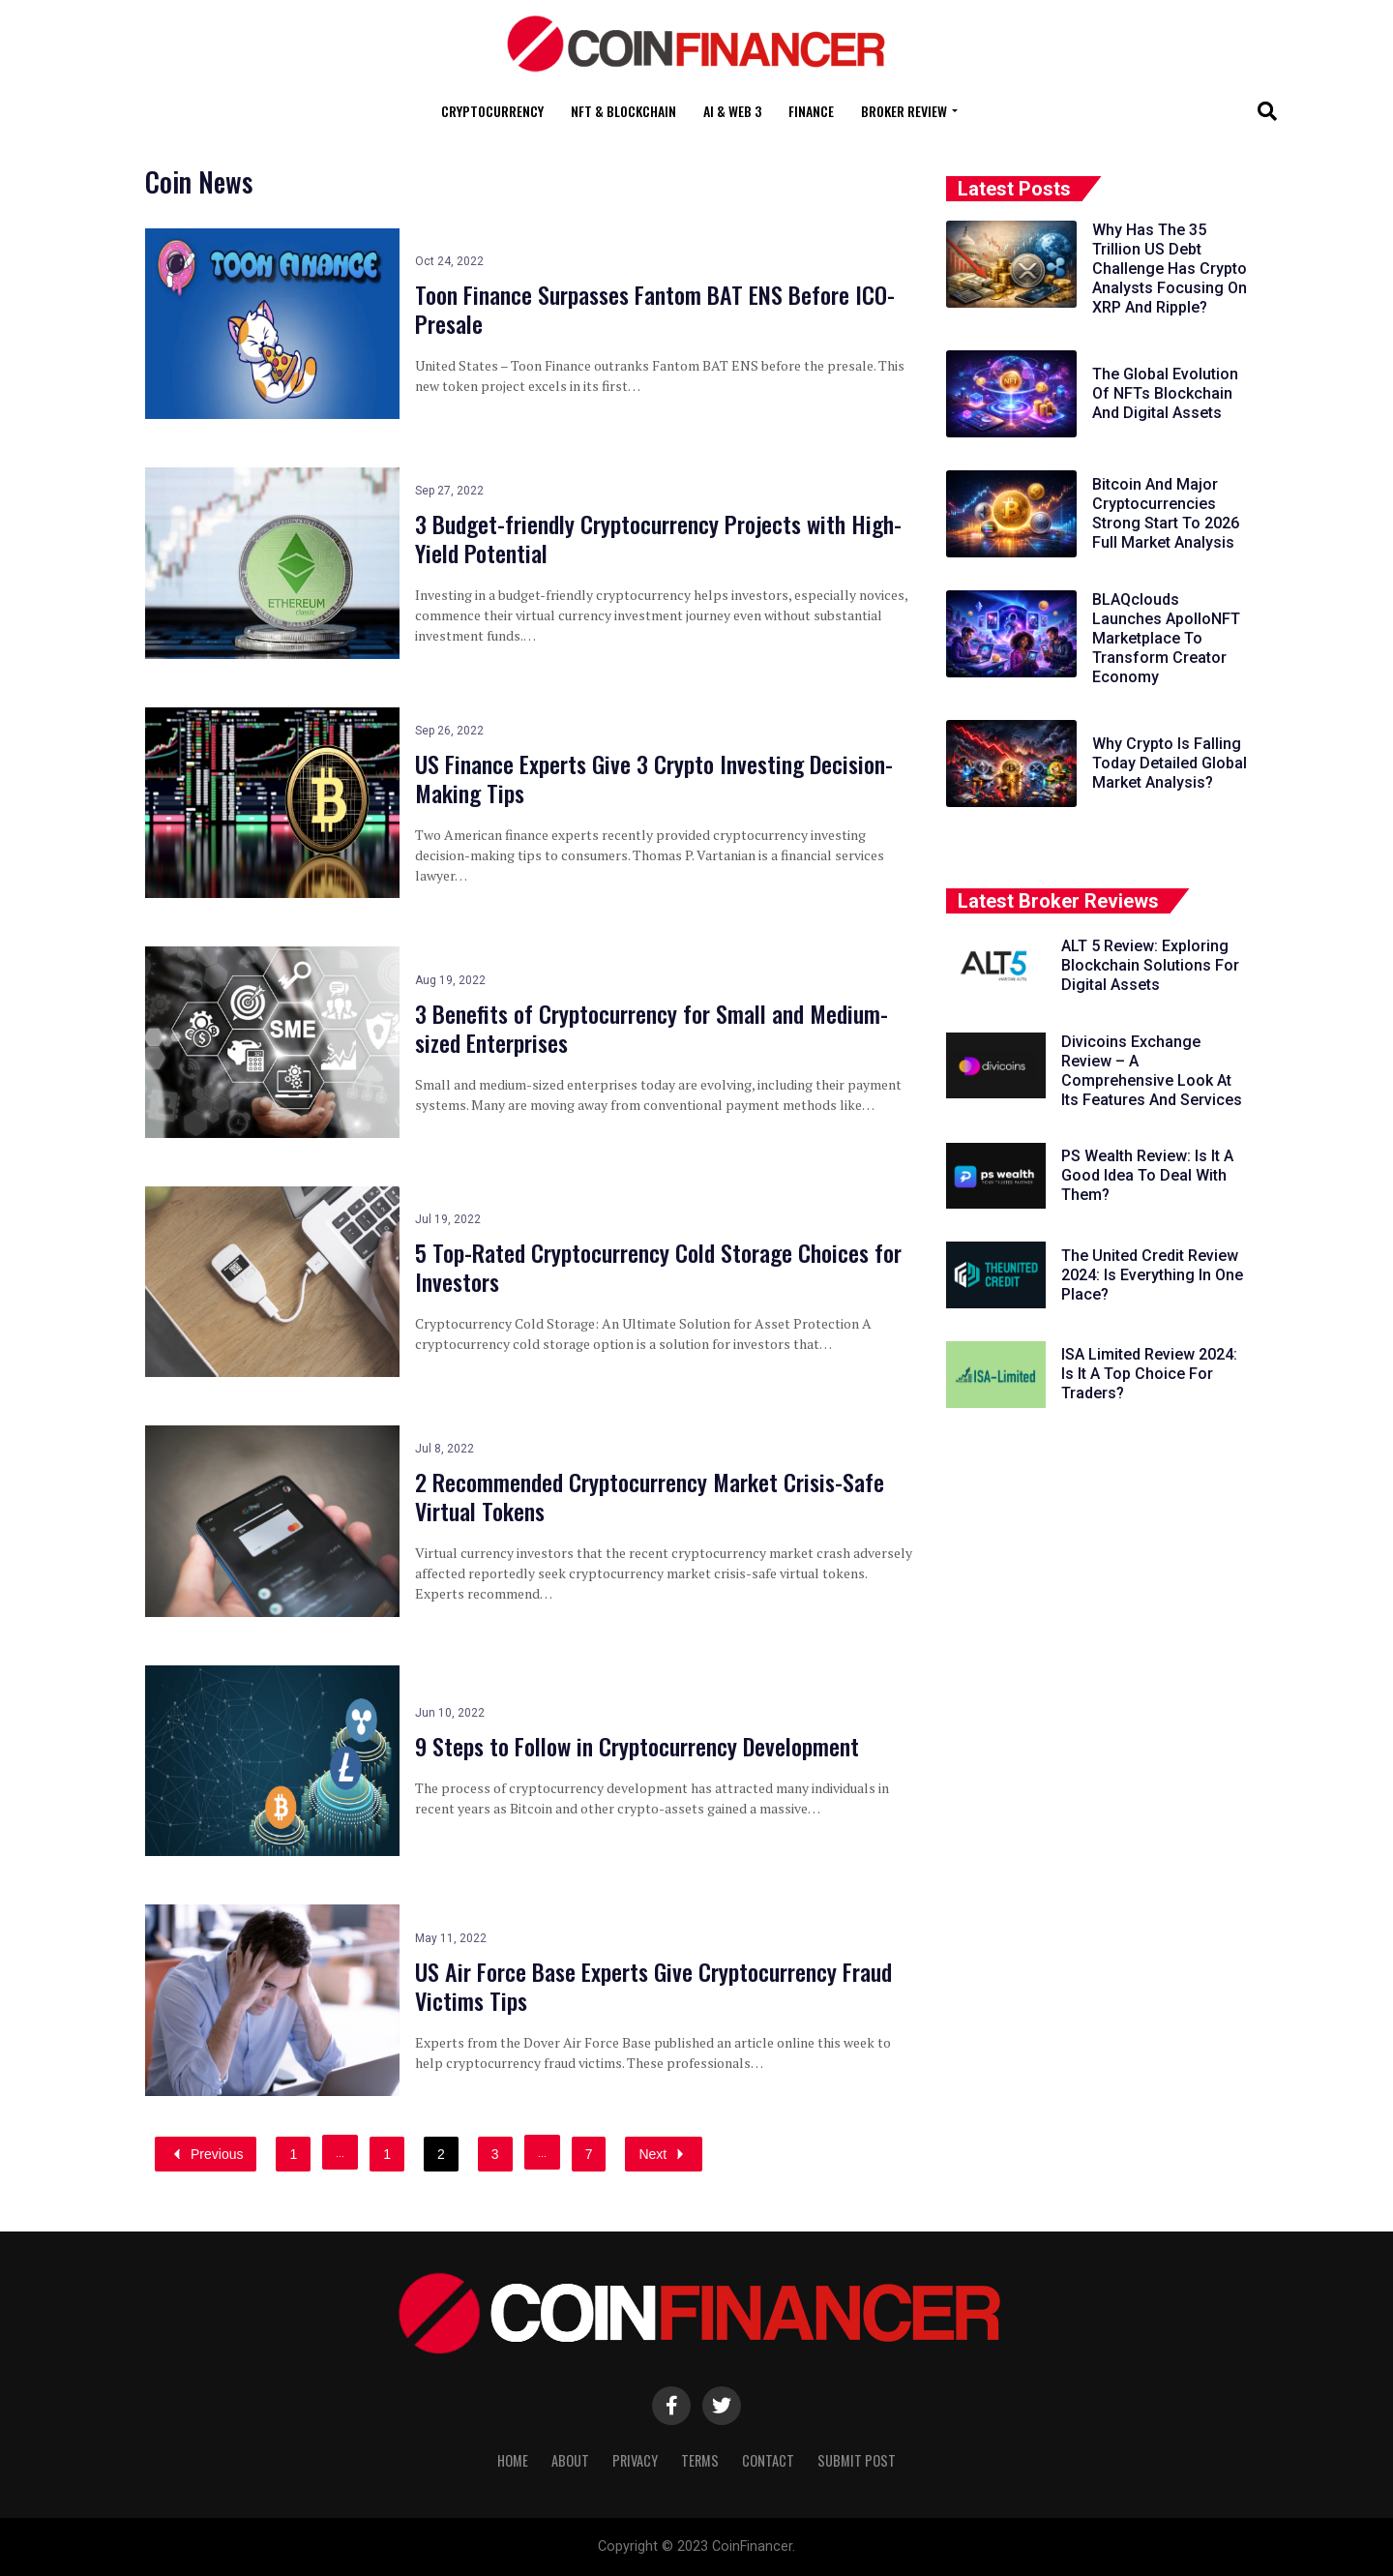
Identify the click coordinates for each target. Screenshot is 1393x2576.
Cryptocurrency (492, 111)
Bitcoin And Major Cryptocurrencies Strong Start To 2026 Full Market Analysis (1165, 513)
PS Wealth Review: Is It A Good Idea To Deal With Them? (1147, 1175)
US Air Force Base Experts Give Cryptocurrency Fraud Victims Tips (653, 1986)
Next (663, 2154)
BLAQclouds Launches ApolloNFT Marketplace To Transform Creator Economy (1166, 638)
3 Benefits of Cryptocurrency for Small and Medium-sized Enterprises (651, 1028)
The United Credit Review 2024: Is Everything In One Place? (1152, 1274)
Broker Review (904, 111)
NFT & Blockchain (623, 111)
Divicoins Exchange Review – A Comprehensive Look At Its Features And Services (1151, 1071)
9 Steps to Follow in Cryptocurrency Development (637, 1745)
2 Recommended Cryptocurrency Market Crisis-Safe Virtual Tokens (649, 1496)
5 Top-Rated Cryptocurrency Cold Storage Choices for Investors (658, 1267)
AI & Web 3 (732, 111)
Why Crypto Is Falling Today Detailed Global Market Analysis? (1169, 763)
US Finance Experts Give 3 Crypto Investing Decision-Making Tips (654, 778)
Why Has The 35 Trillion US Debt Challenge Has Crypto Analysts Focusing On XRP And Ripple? (1169, 268)
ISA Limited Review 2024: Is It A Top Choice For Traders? (1149, 1373)
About (570, 2460)
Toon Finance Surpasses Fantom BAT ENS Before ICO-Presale (655, 309)
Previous (205, 2154)
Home (512, 2460)
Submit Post (856, 2460)
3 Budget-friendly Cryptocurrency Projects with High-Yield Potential (658, 538)
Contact (768, 2460)
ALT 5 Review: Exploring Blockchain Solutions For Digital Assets (1150, 965)
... (340, 2152)
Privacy (635, 2460)
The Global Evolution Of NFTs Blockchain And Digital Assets (1165, 393)
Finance (811, 111)
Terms (700, 2460)
